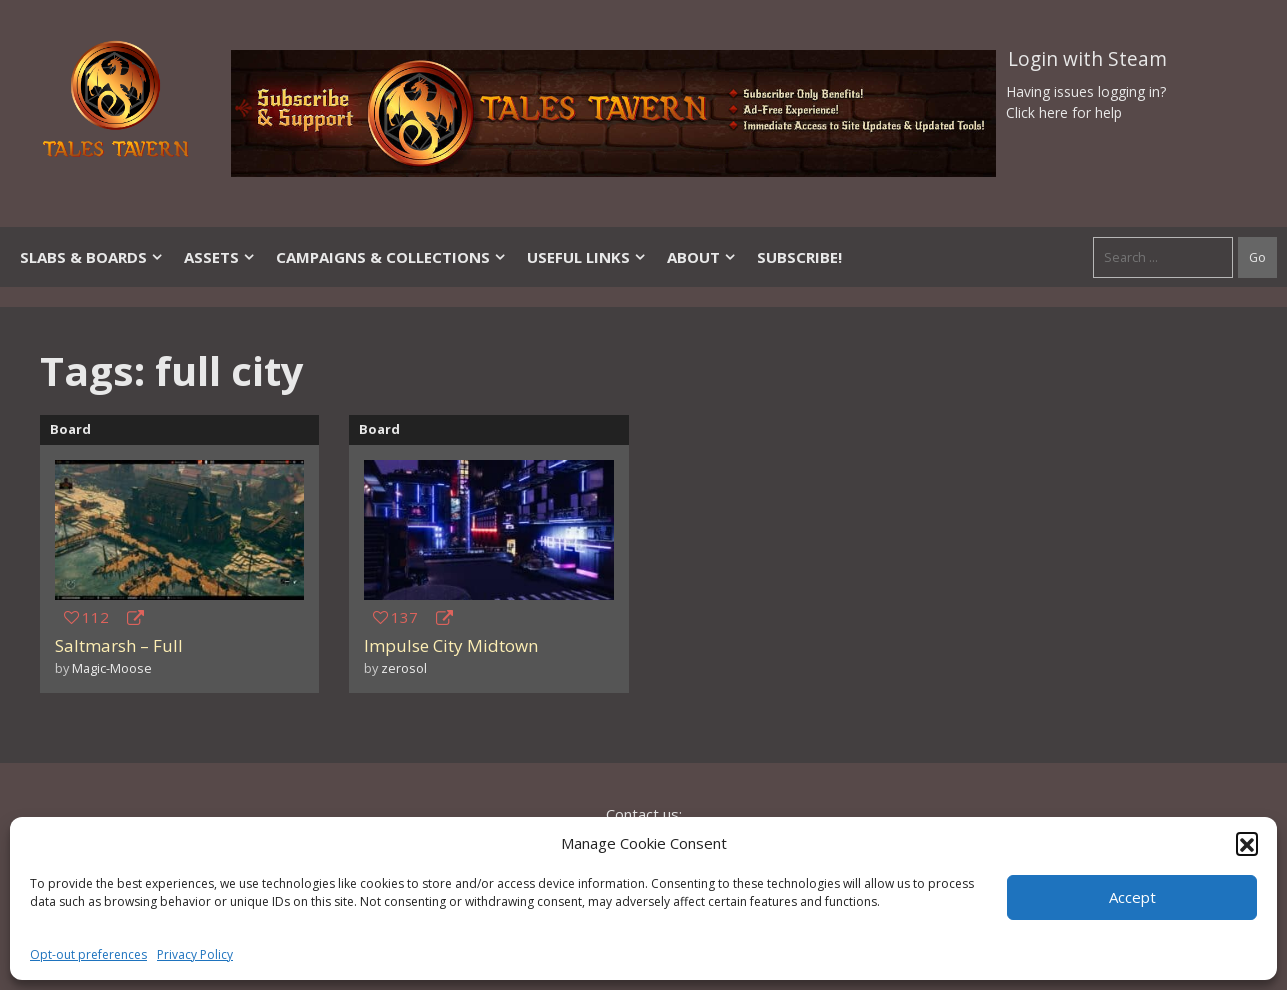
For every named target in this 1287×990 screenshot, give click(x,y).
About (702, 257)
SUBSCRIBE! (799, 257)
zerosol (404, 668)
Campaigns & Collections (391, 257)
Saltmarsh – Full (119, 645)
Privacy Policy (195, 954)
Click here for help (1064, 112)
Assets (220, 257)
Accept (1132, 897)
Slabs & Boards (92, 257)
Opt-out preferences (88, 954)
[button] (1247, 843)
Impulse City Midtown (451, 645)
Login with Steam (1087, 59)
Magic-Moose (112, 668)
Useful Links (587, 257)
